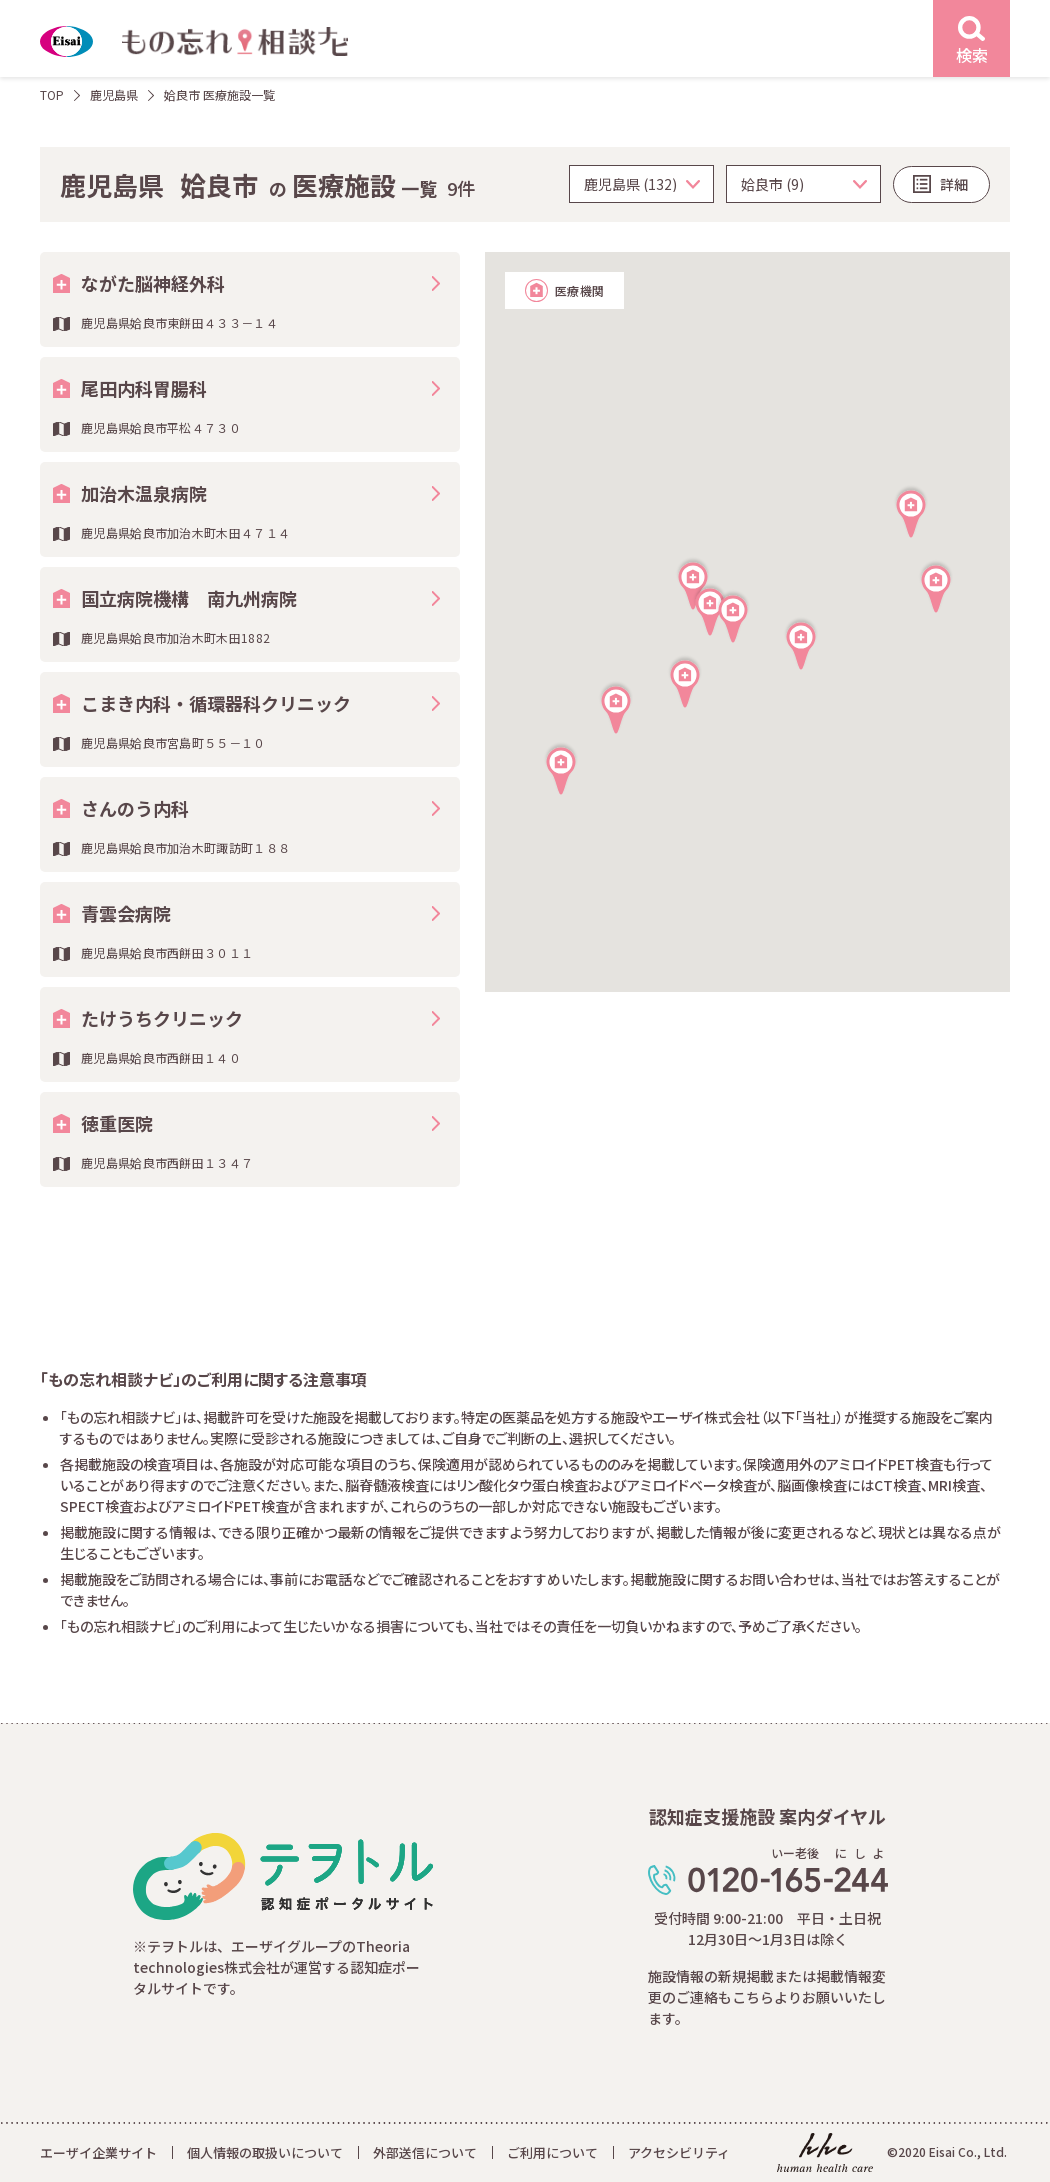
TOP (52, 94)
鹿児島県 (114, 94)
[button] (733, 616)
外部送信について (425, 2152)
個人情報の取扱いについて (265, 2152)
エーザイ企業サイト (98, 2152)
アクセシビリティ (679, 2152)
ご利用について (552, 2152)
